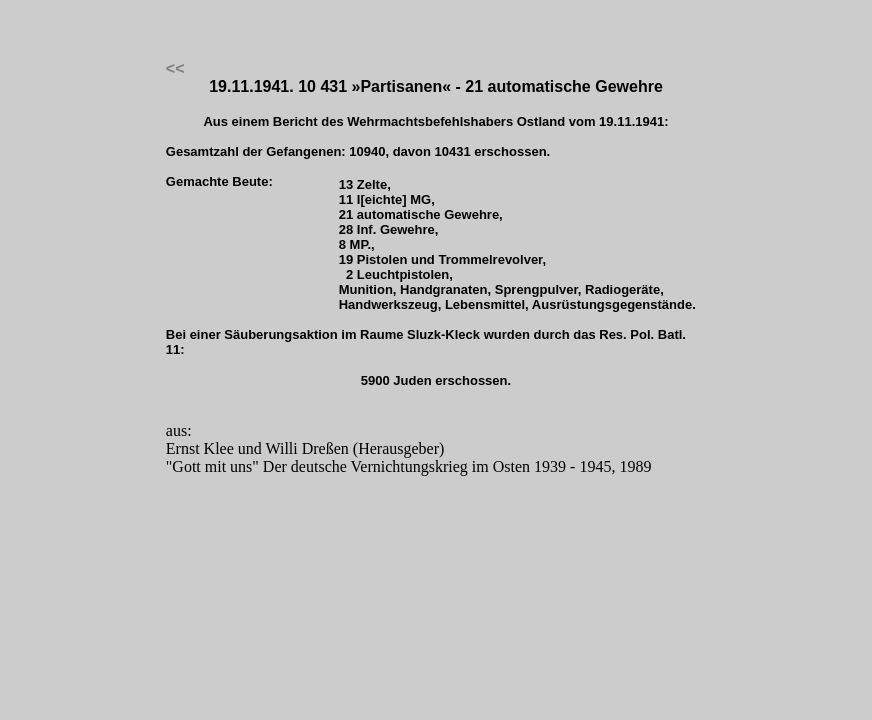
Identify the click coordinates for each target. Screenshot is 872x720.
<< (175, 68)
